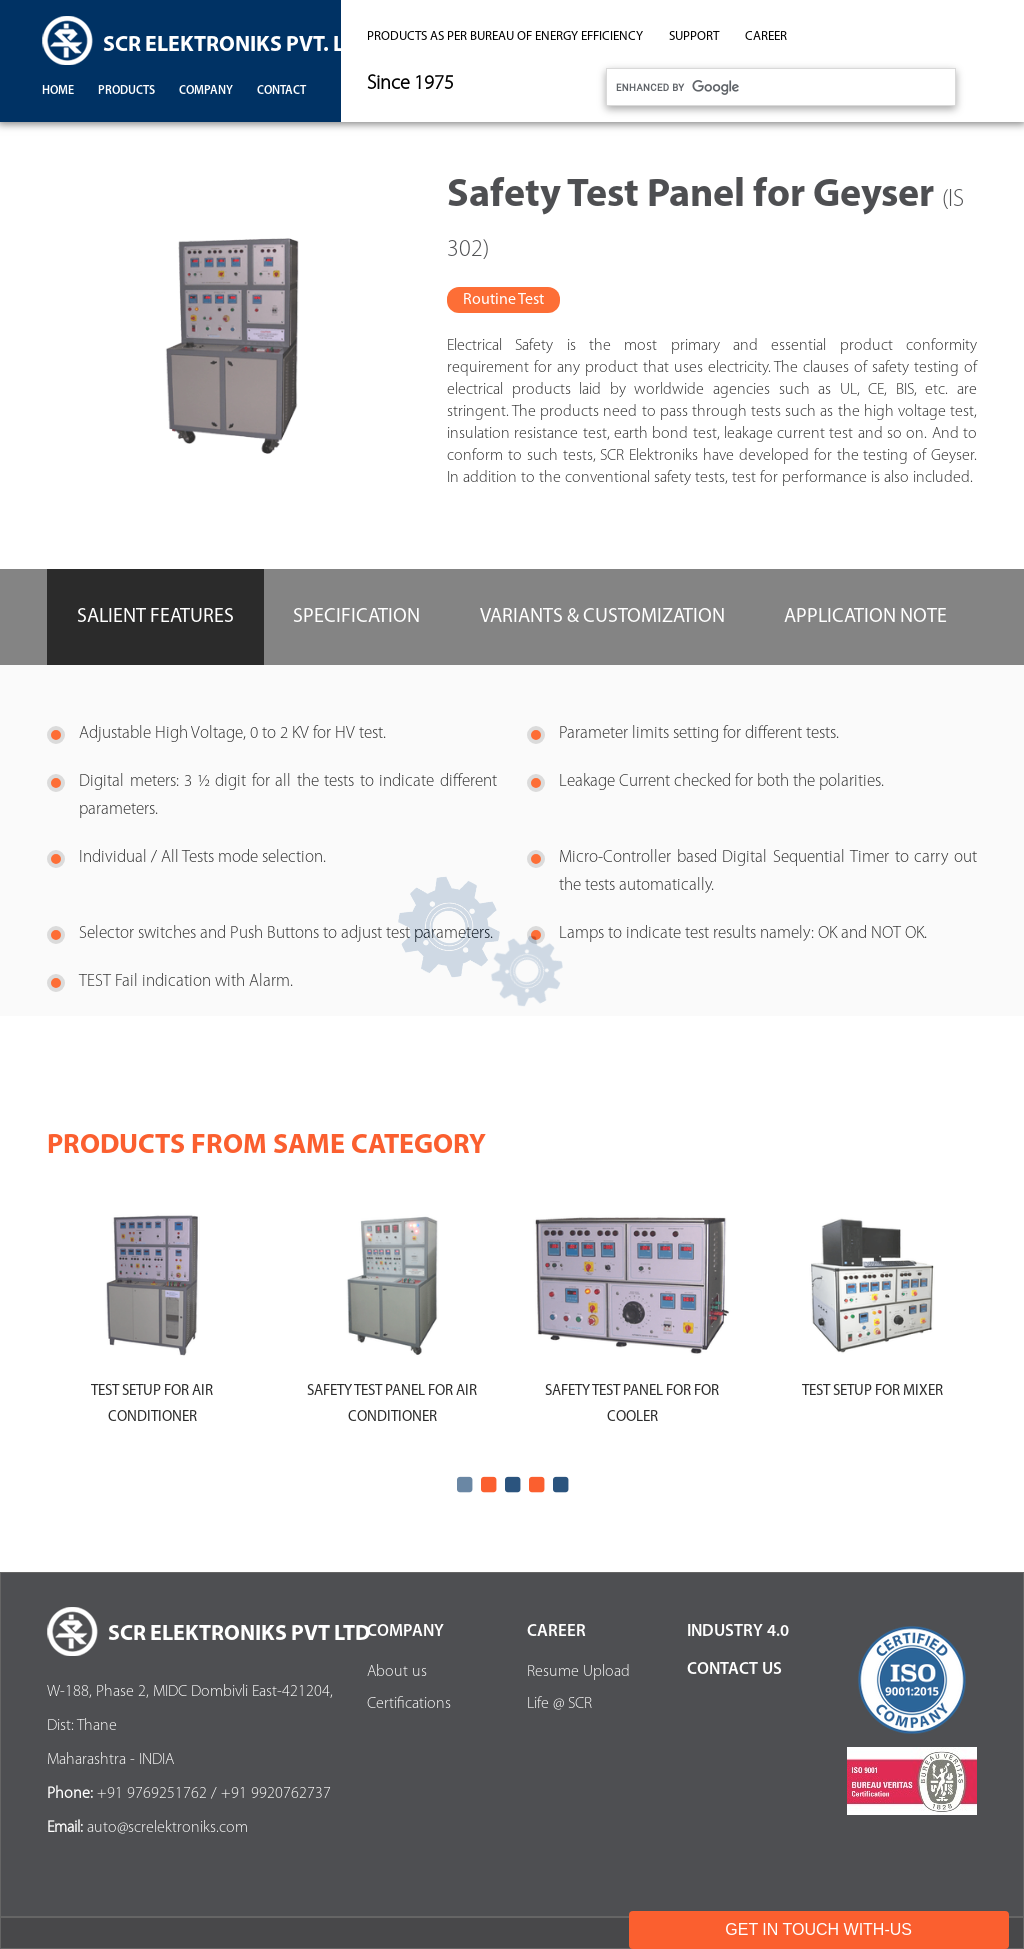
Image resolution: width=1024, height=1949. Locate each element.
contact (281, 91)
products (126, 91)
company (206, 91)
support (694, 36)
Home (58, 91)
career (766, 36)
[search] (779, 87)
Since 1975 (410, 84)
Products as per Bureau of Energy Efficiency (505, 36)
